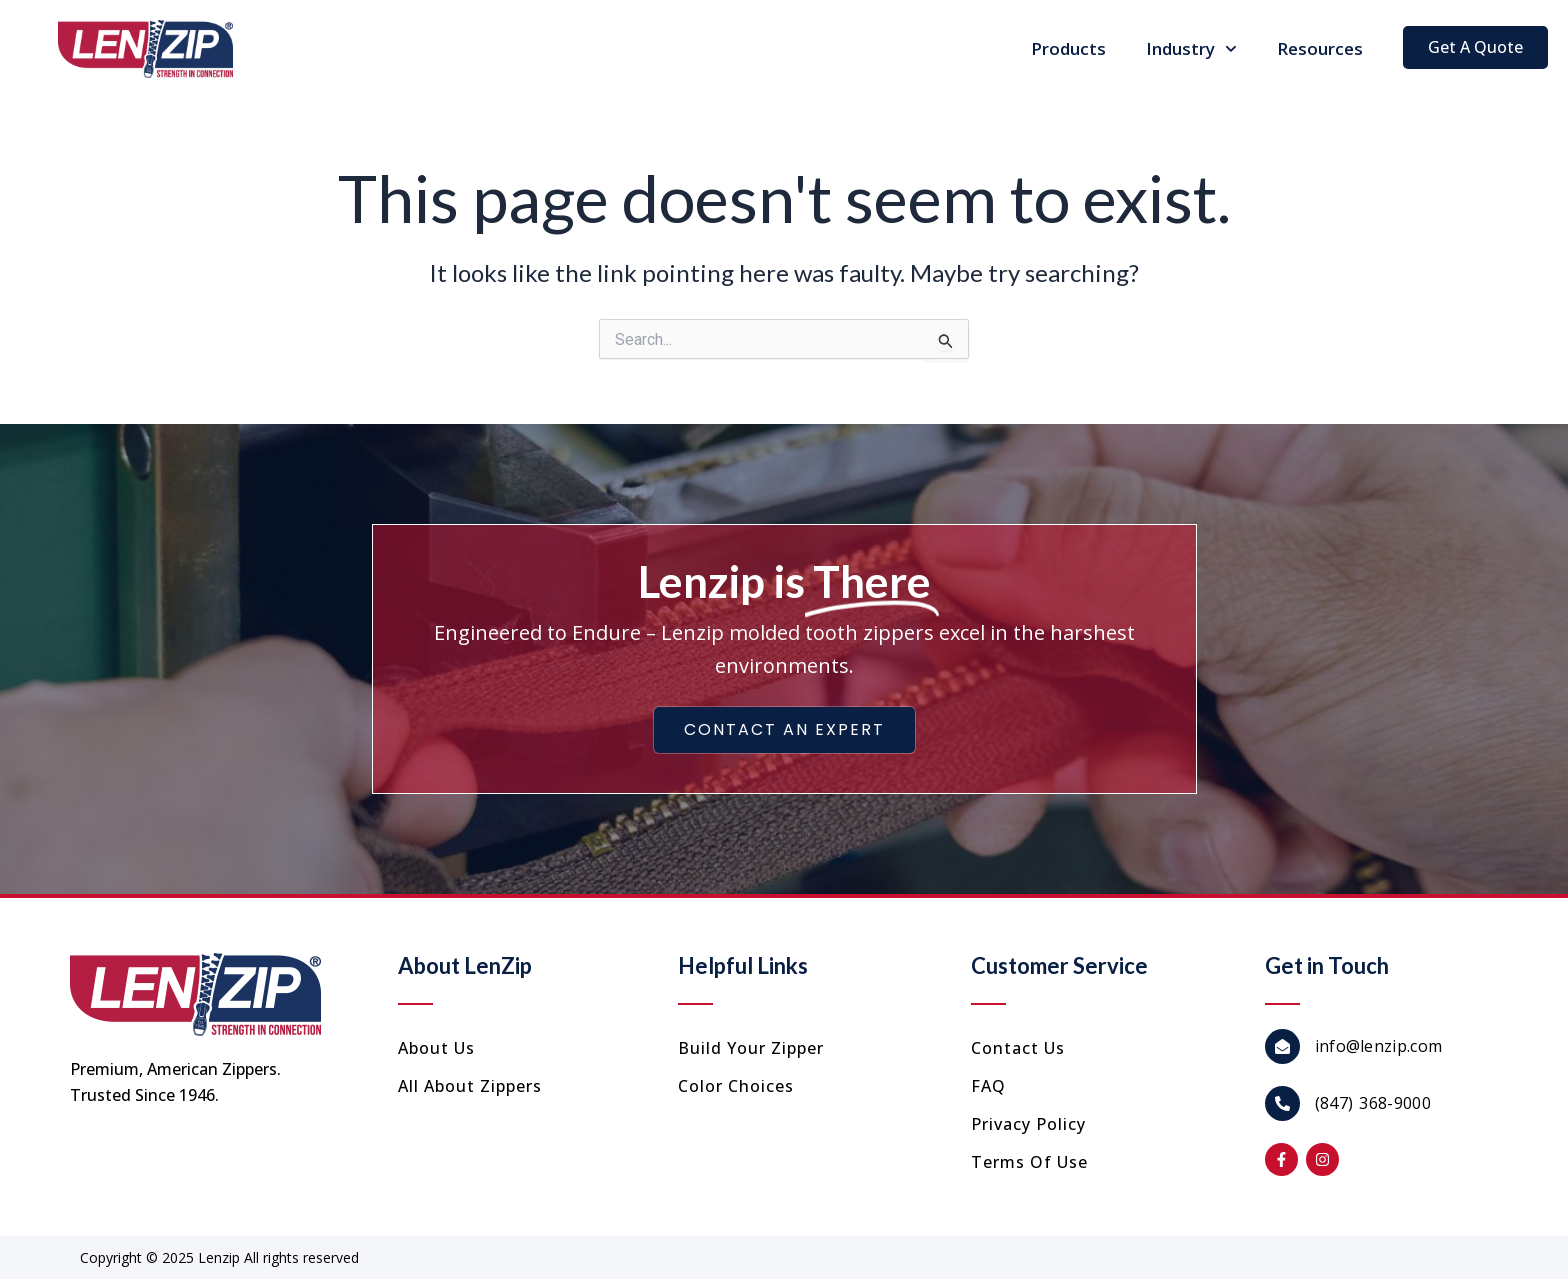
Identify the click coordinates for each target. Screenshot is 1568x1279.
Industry (1191, 49)
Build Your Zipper (751, 1048)
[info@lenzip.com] (1282, 1046)
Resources (1320, 48)
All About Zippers (470, 1086)
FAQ (988, 1086)
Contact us (1018, 1048)
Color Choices (736, 1086)
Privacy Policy (1028, 1124)
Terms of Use (1029, 1162)
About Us (436, 1048)
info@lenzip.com (1379, 1046)
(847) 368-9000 (1373, 1103)
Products (1068, 48)
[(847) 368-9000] (1282, 1103)
